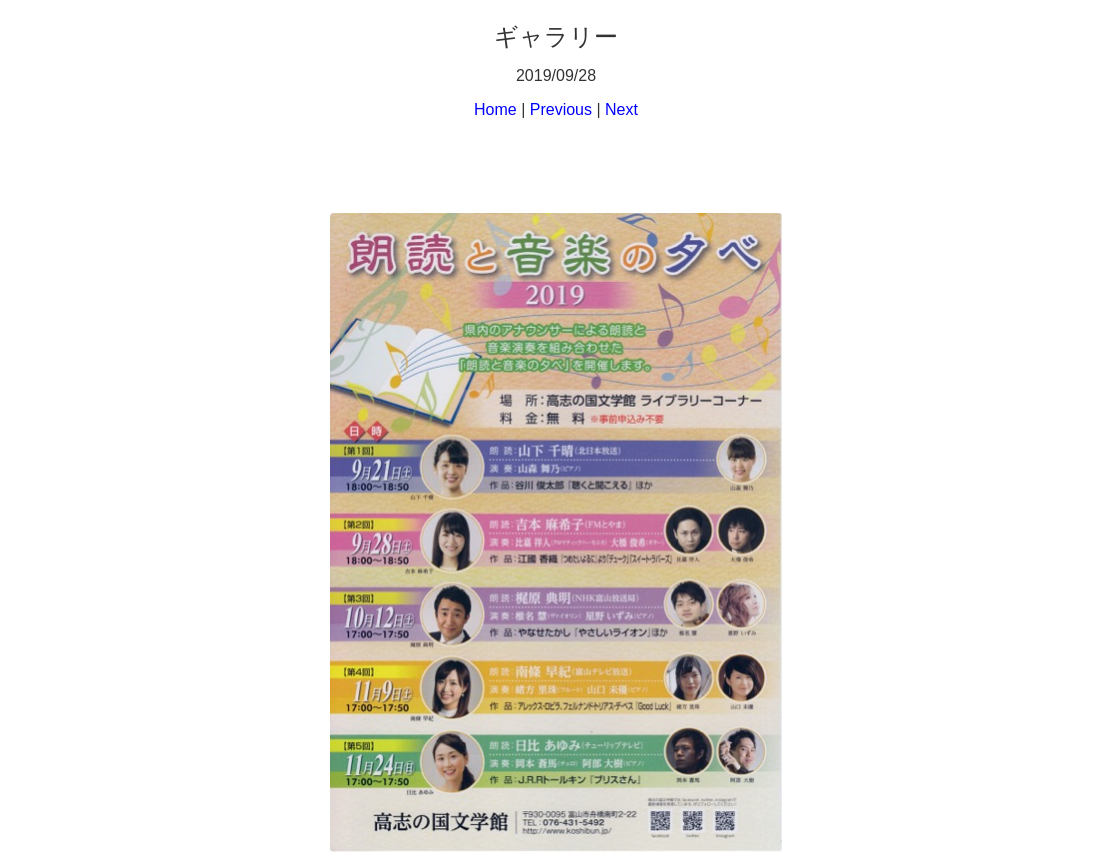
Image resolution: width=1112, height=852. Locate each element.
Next (621, 109)
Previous (561, 109)
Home (495, 109)
